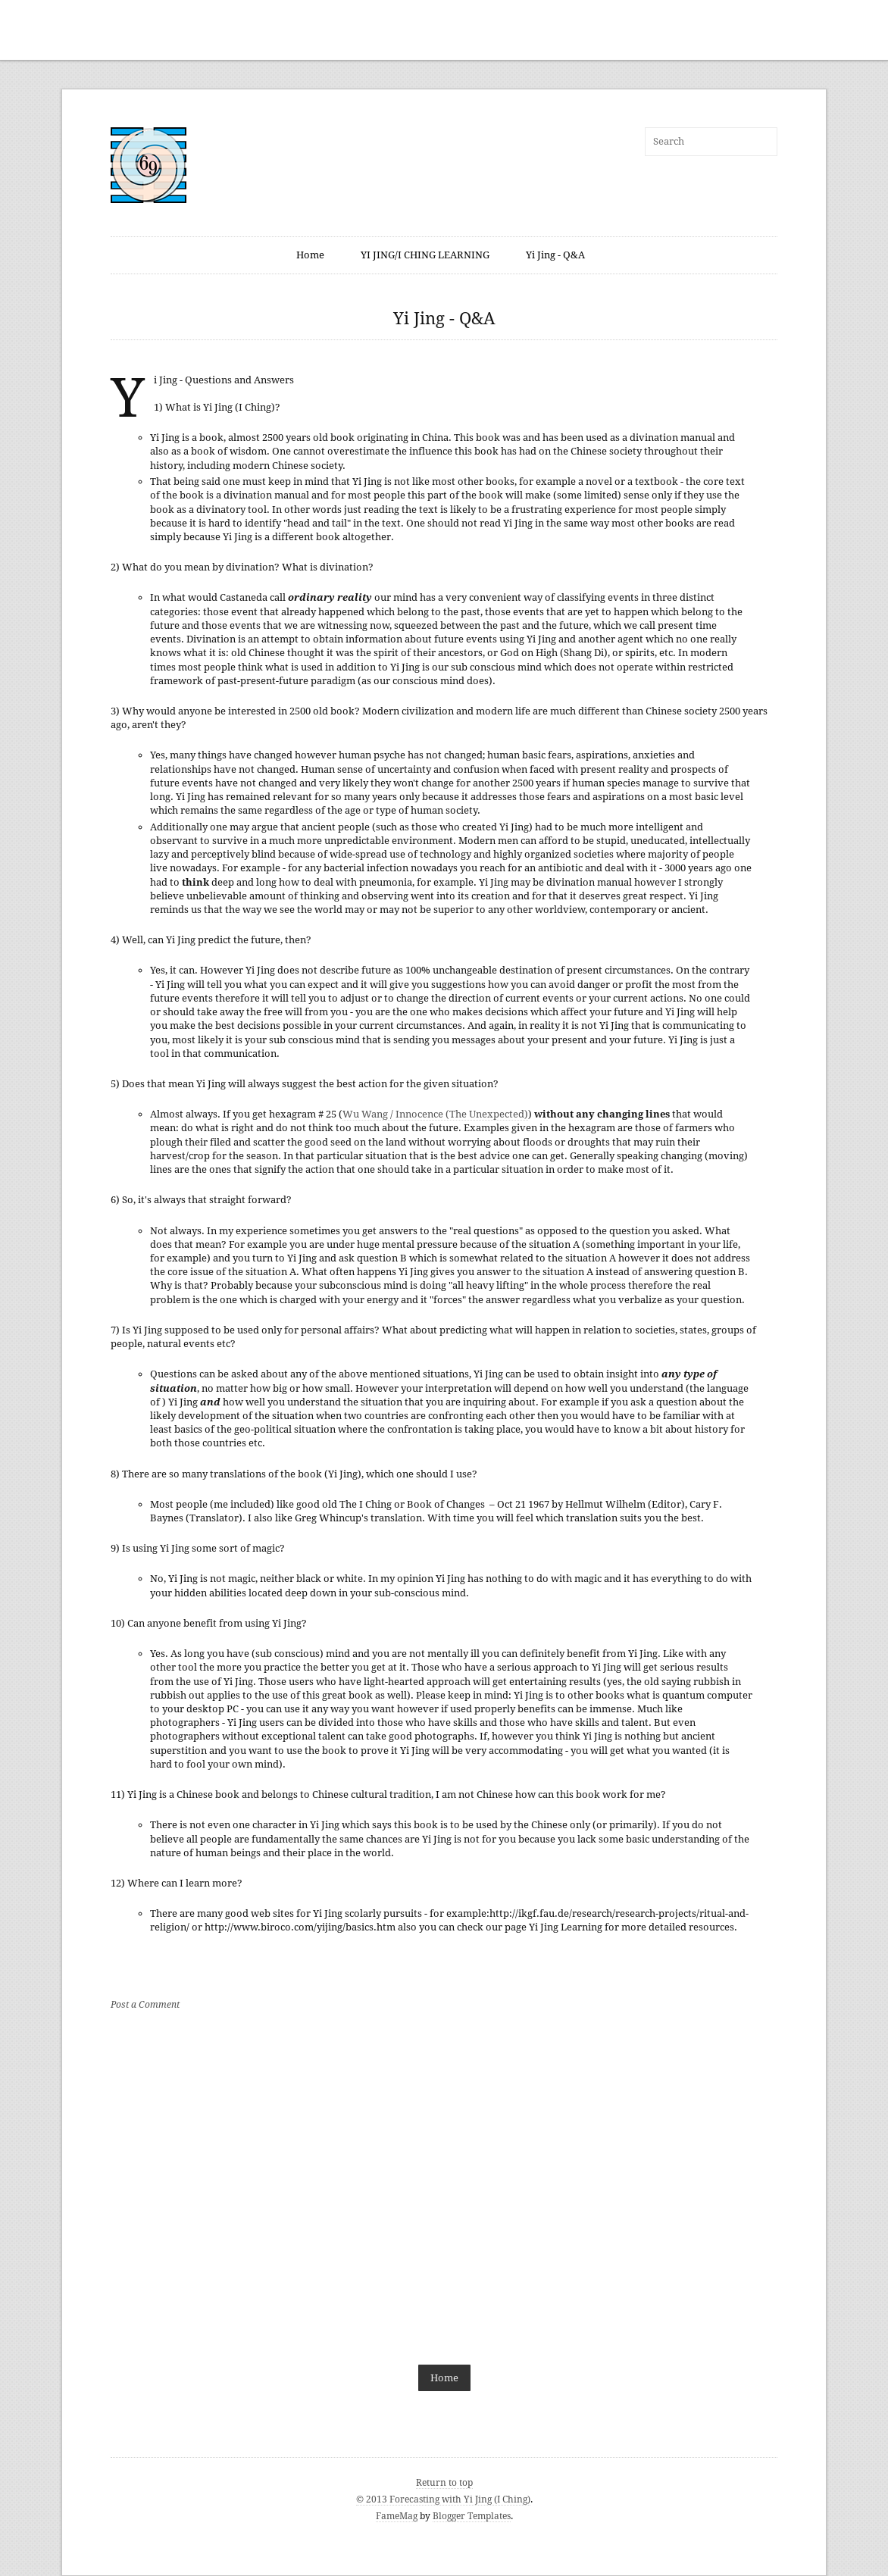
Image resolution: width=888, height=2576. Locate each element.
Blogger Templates (472, 2516)
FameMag (396, 2516)
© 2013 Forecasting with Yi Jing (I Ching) (443, 2499)
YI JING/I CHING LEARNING (425, 255)
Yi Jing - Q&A (555, 255)
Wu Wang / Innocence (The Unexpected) (435, 1114)
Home (310, 255)
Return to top (444, 2483)
